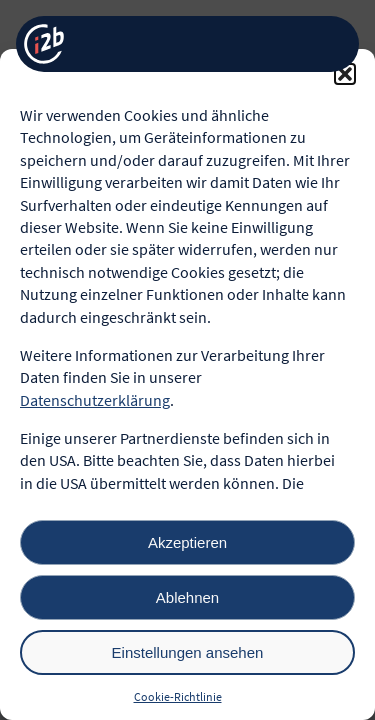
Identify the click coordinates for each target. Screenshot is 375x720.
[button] (345, 74)
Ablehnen (187, 597)
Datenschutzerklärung (95, 400)
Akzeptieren (187, 542)
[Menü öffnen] (328, 44)
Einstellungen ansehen (188, 652)
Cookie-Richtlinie (178, 696)
